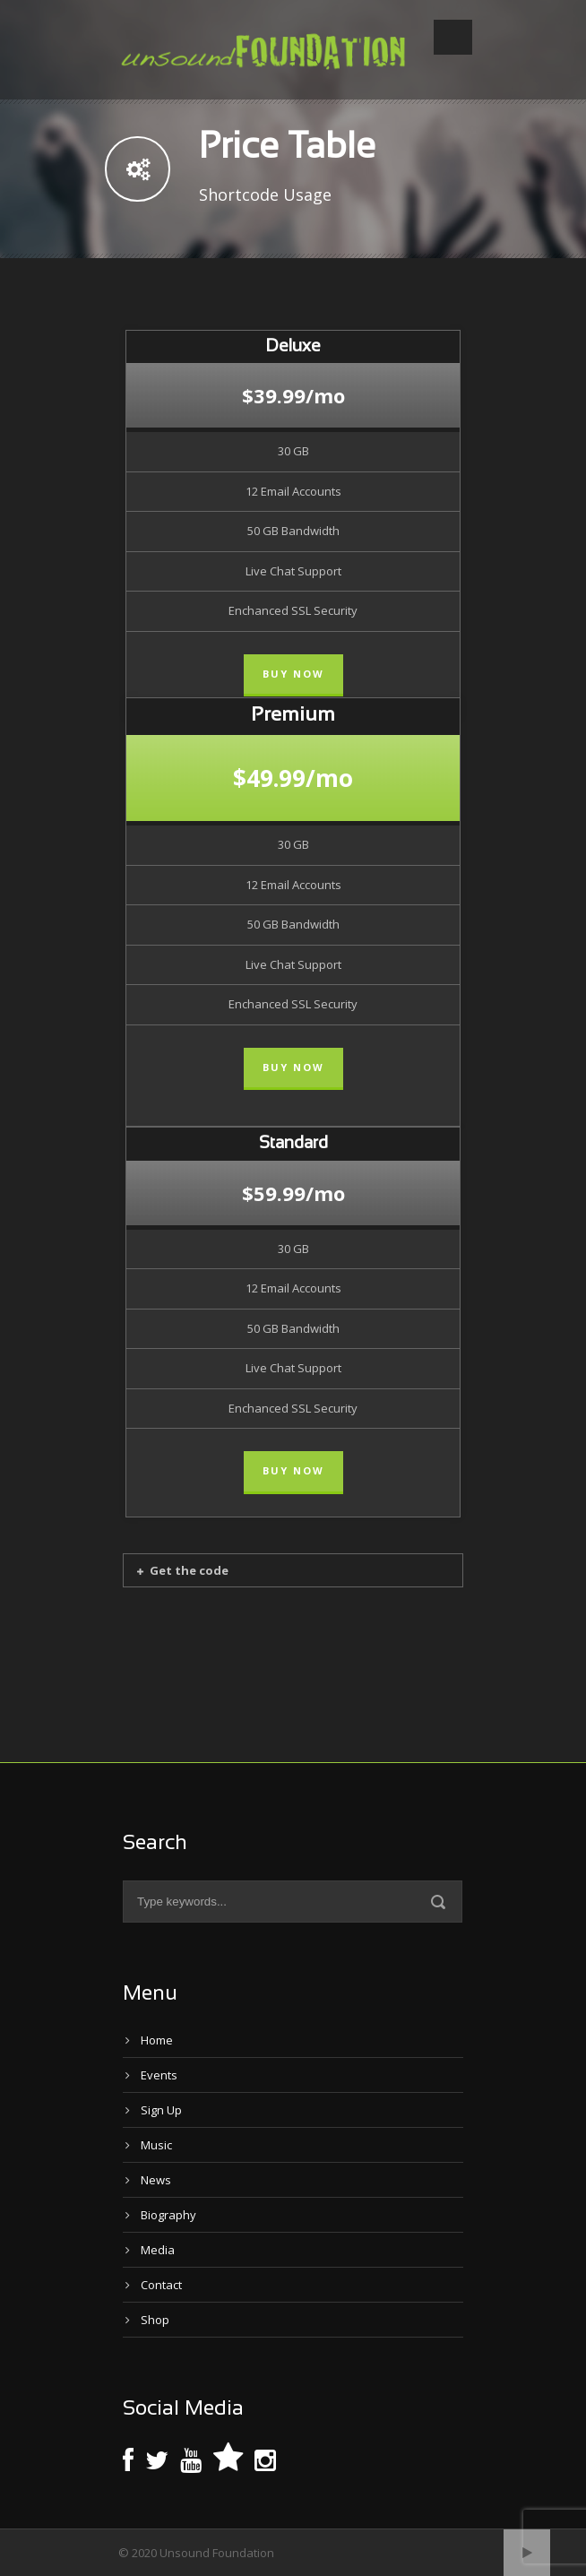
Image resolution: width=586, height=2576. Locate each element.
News (156, 2180)
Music (156, 2145)
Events (159, 2075)
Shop (155, 2320)
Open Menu (453, 37)
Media (158, 2250)
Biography (168, 2215)
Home (157, 2040)
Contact (161, 2285)
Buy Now (293, 673)
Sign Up (161, 2110)
